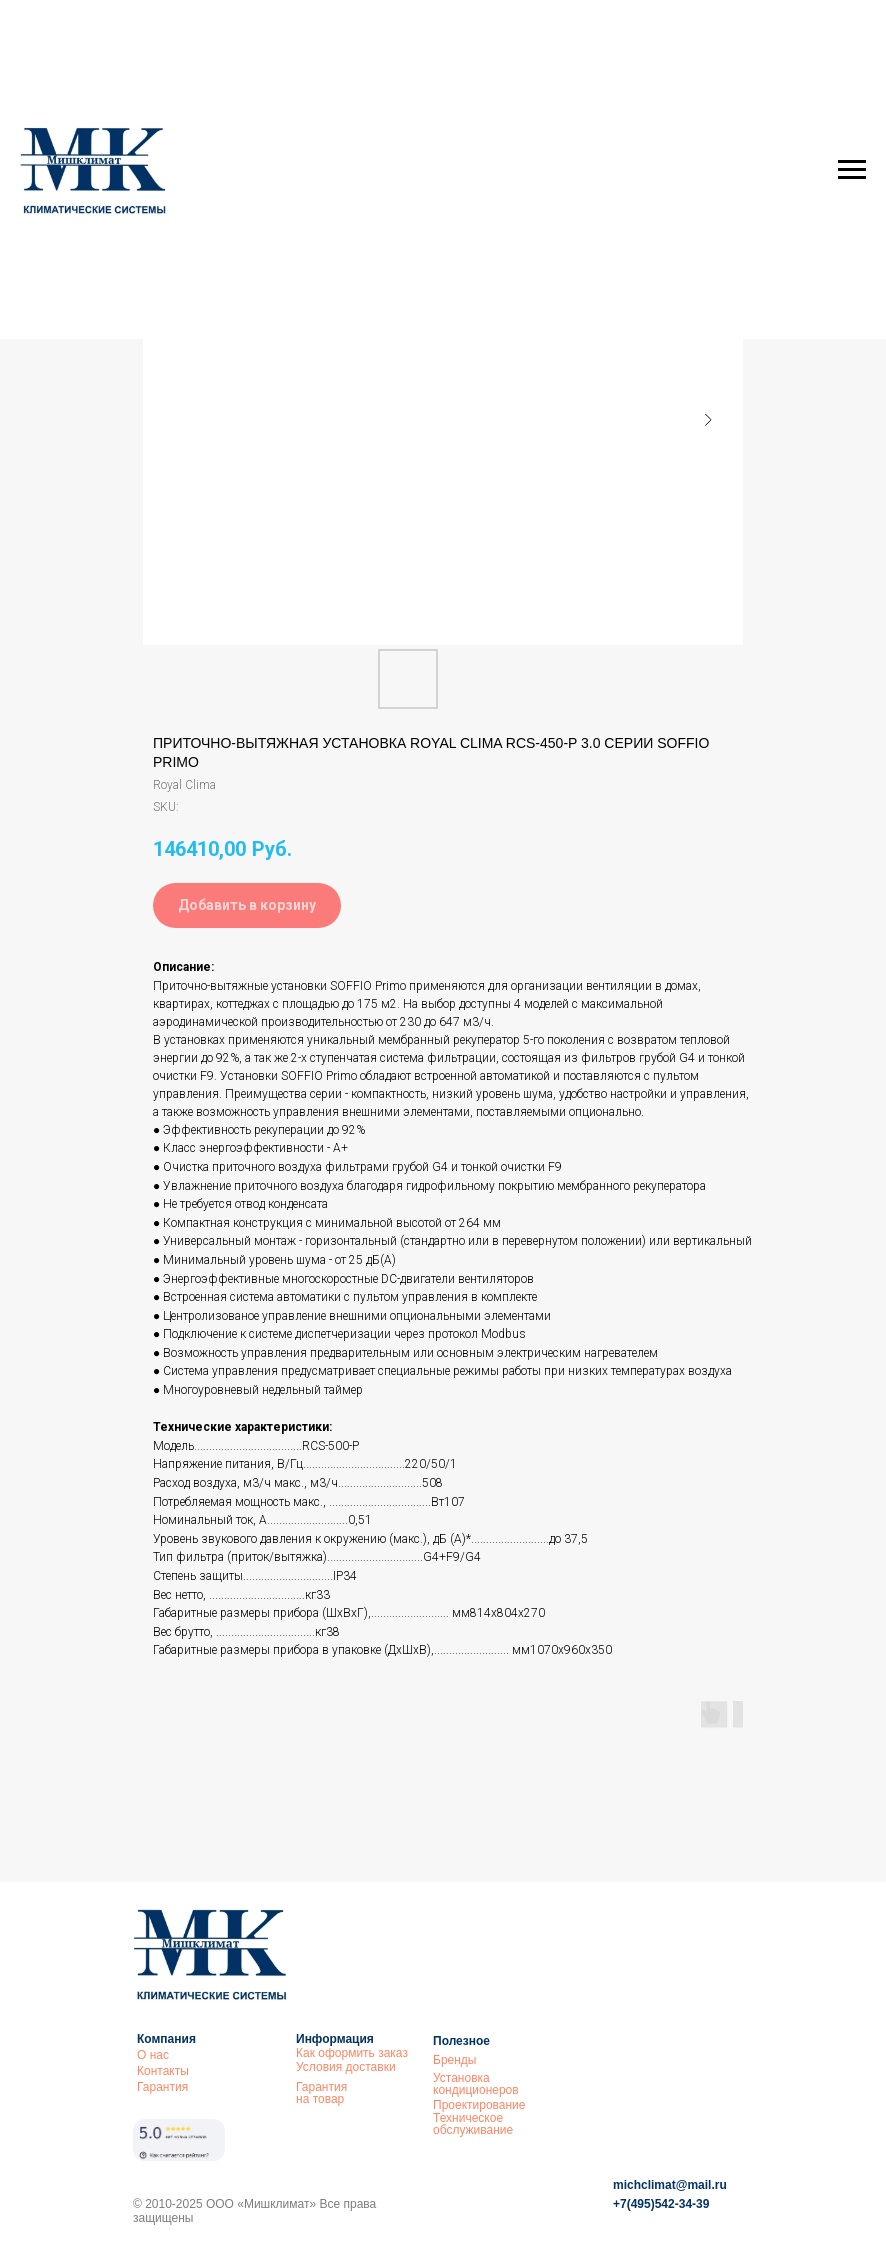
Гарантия (162, 2087)
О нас (153, 2055)
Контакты (163, 2071)
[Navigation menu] (852, 170)
